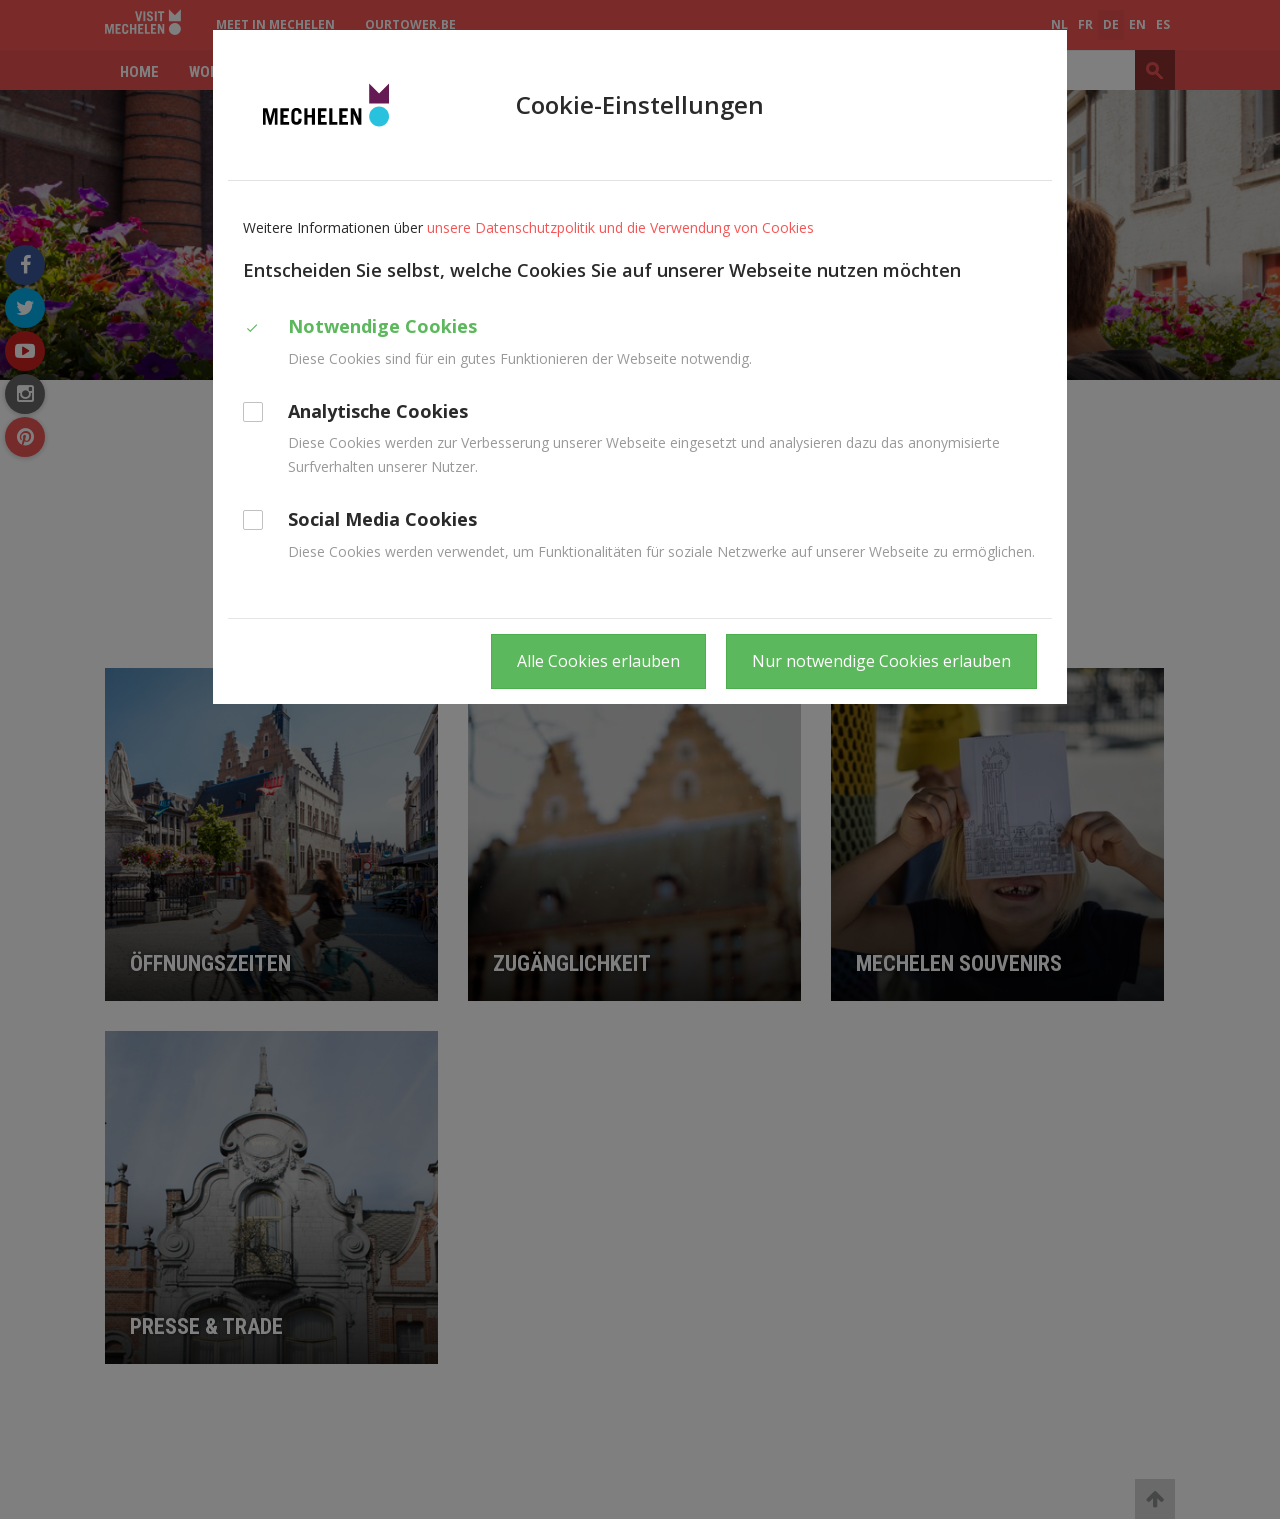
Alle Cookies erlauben (598, 661)
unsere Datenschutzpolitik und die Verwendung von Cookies (620, 227)
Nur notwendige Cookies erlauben (881, 661)
